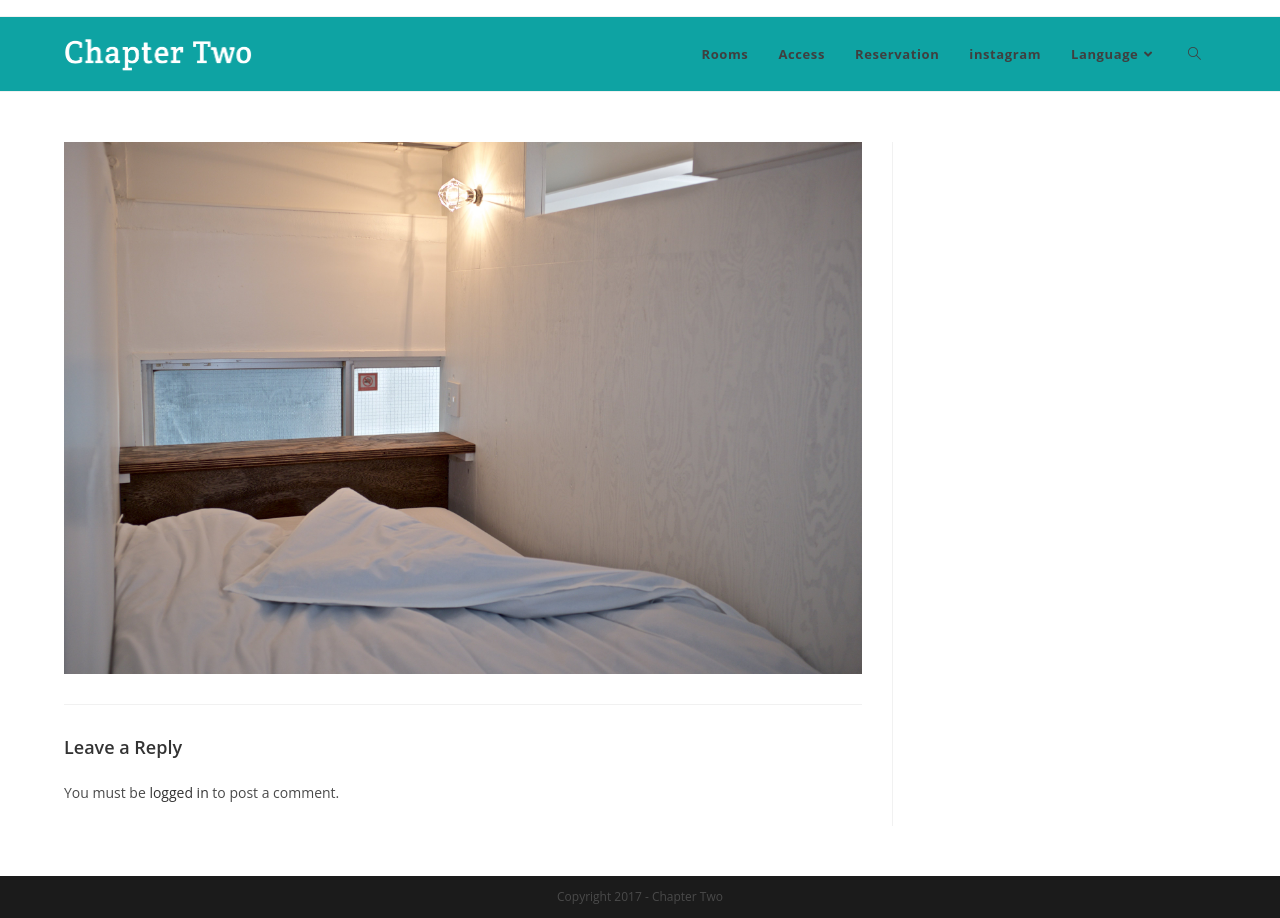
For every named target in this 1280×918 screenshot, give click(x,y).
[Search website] (1194, 54)
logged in (178, 792)
